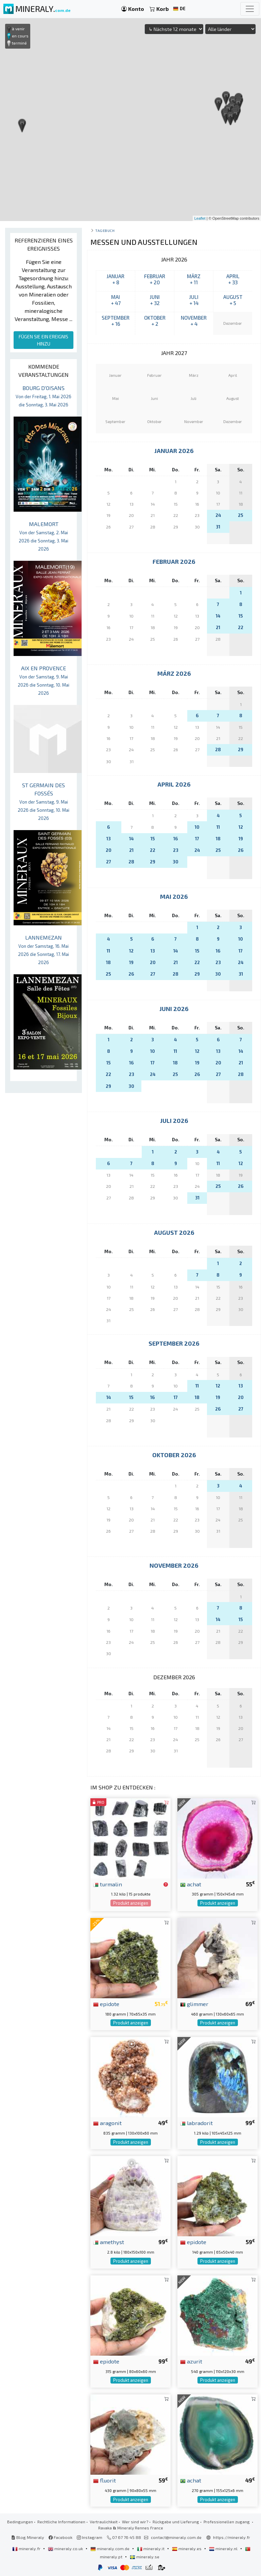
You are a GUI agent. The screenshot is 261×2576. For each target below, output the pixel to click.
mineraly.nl (224, 2548)
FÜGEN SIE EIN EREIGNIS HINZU (43, 340)
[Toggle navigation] (249, 9)
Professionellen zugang (227, 2521)
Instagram (89, 2537)
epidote (106, 2003)
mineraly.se (144, 2556)
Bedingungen (20, 2521)
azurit (191, 2361)
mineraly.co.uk (66, 2548)
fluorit (104, 2480)
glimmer (194, 2003)
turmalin (107, 1884)
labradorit (196, 2122)
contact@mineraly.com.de (176, 2537)
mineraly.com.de (110, 2548)
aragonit (107, 2122)
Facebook (60, 2537)
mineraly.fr (26, 2548)
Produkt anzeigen (130, 1903)
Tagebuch (105, 230)
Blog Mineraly (27, 2537)
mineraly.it (151, 2548)
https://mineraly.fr (231, 2537)
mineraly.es (187, 2548)
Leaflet (200, 218)
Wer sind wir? (135, 2521)
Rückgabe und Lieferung (176, 2521)
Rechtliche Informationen (61, 2521)
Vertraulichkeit (104, 2521)
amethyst (108, 2241)
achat (190, 1884)
